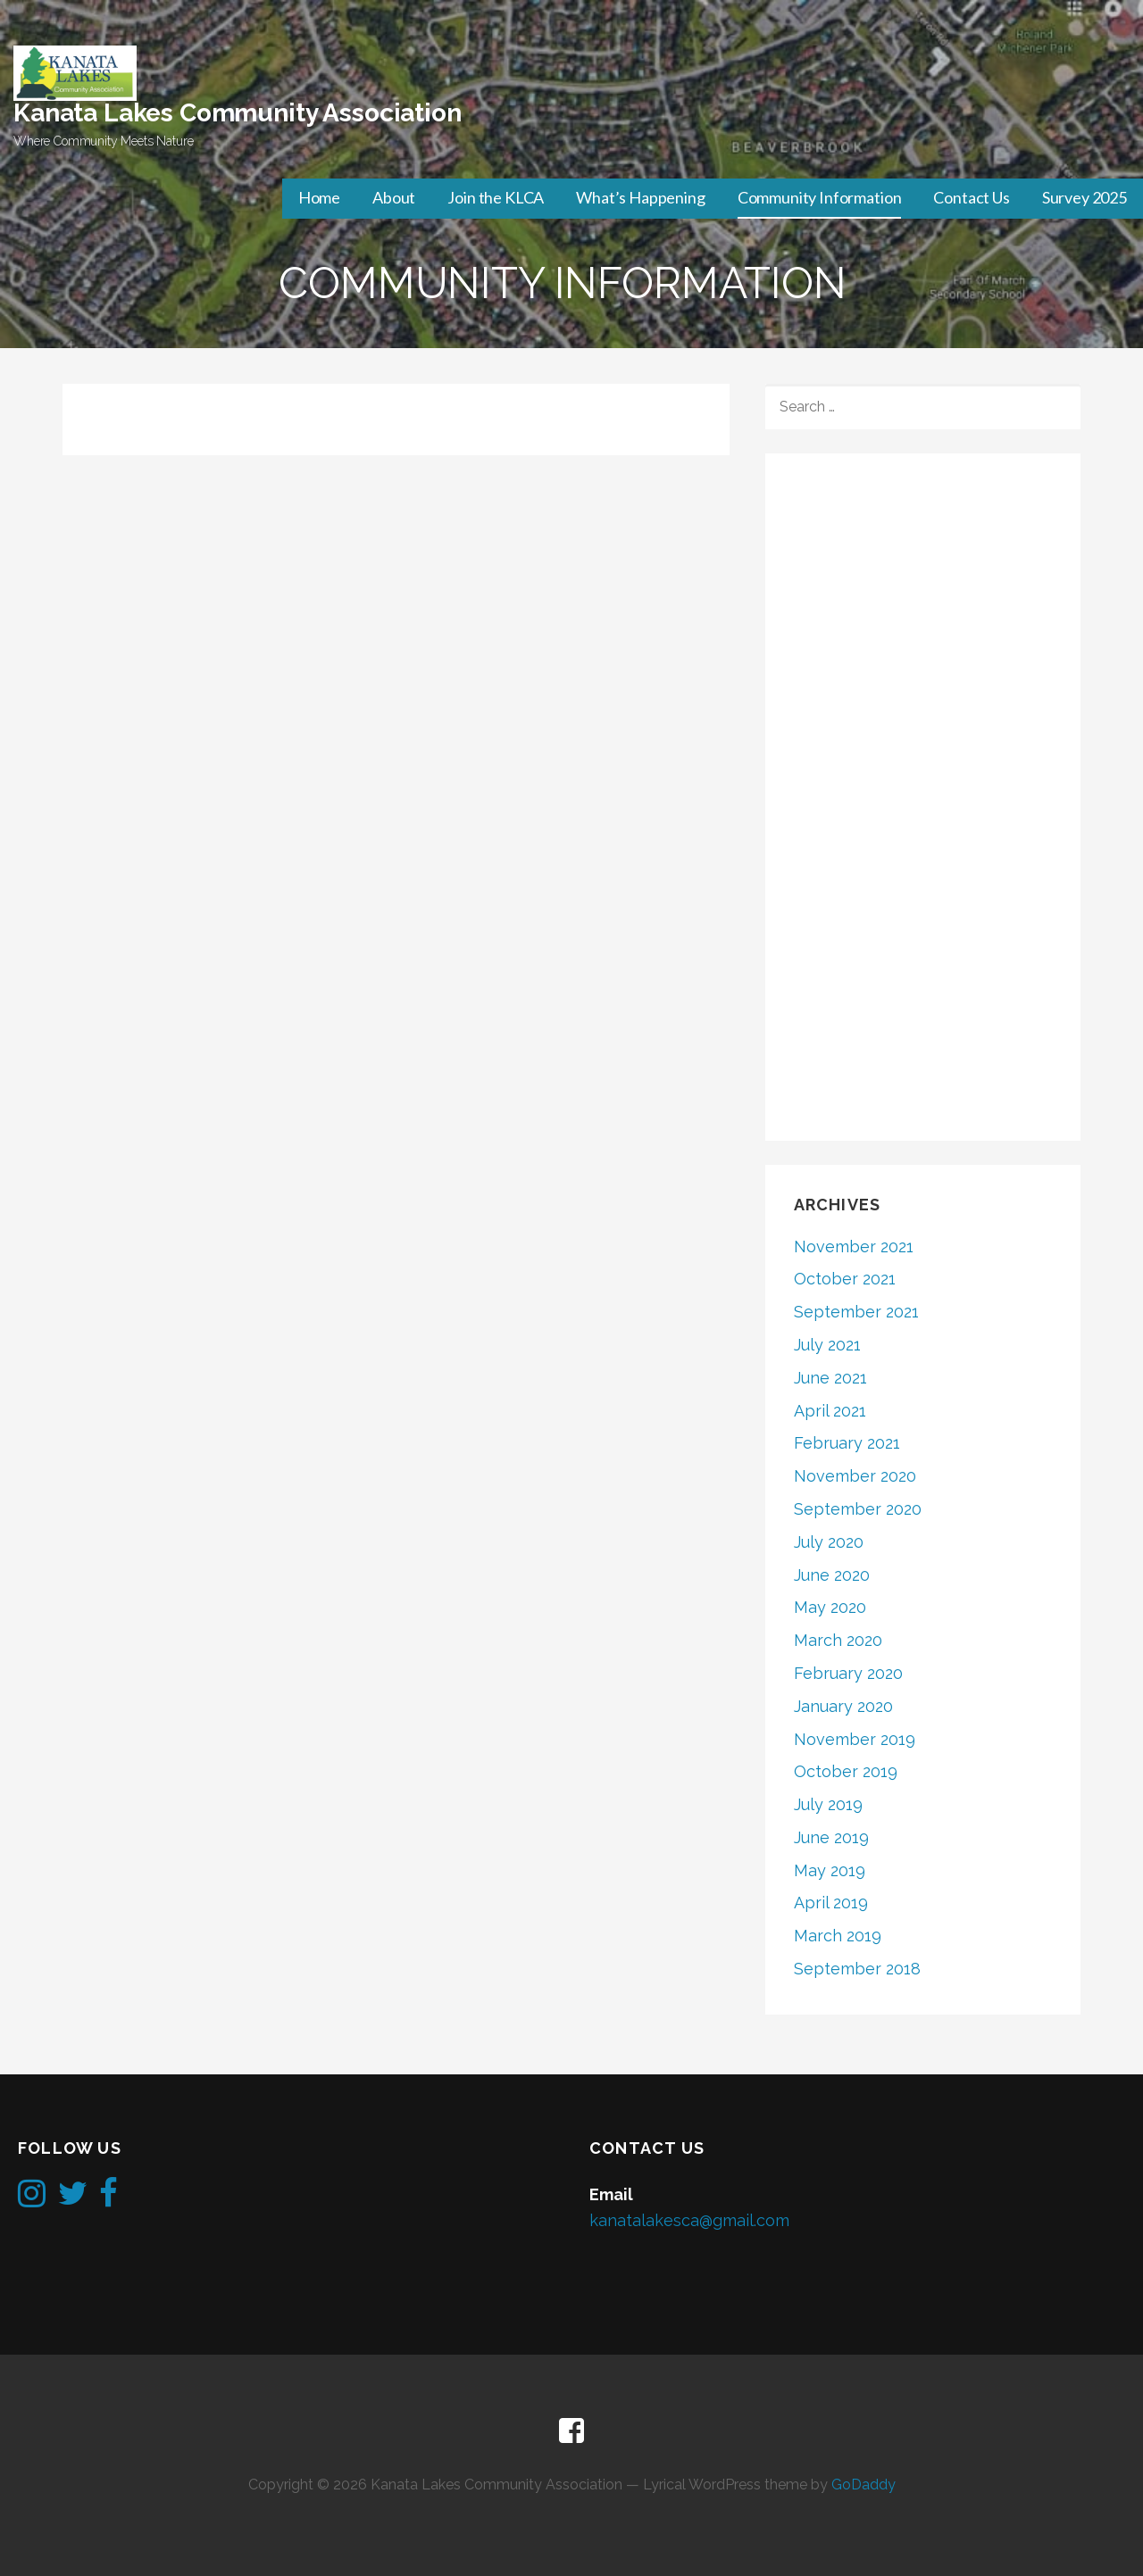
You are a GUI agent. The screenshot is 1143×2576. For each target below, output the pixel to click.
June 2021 (830, 1377)
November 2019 (854, 1739)
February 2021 (847, 1442)
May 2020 (830, 1607)
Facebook (571, 2431)
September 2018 (857, 1968)
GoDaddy (863, 2484)
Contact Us (971, 197)
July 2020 (829, 1542)
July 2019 (828, 1804)
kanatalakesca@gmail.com (689, 2220)
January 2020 (843, 1706)
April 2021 (830, 1410)
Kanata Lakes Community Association (237, 113)
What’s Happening (640, 197)
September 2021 (856, 1311)
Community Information (820, 197)
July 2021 (827, 1344)
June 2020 (832, 1575)
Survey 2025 (1084, 197)
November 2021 (854, 1246)
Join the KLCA (495, 197)
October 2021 (845, 1278)
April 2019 (831, 1902)
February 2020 (848, 1673)
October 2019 (845, 1771)
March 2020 (838, 1640)
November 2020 (855, 1476)
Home (319, 197)
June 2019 (831, 1837)
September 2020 (858, 1509)
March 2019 (837, 1935)
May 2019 (829, 1870)
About (393, 197)
